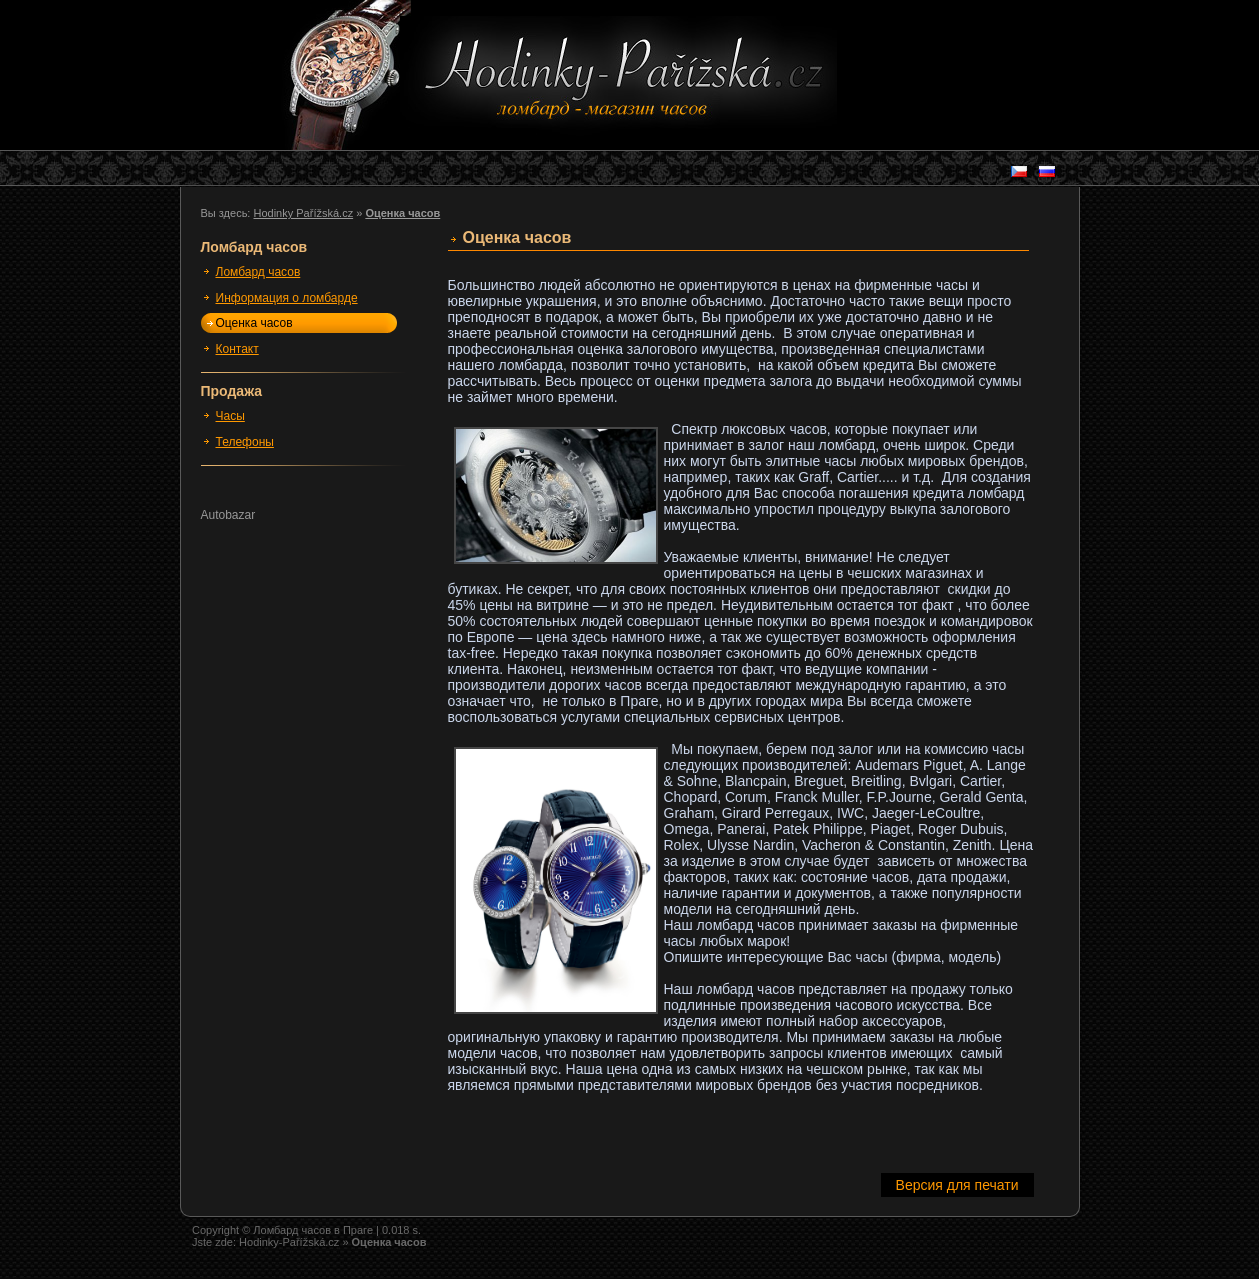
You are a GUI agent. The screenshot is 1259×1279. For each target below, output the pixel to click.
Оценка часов (254, 323)
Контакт (237, 349)
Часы (230, 416)
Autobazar (228, 515)
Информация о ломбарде (287, 298)
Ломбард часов (258, 272)
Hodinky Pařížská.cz (303, 213)
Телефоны (245, 442)
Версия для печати (957, 1185)
